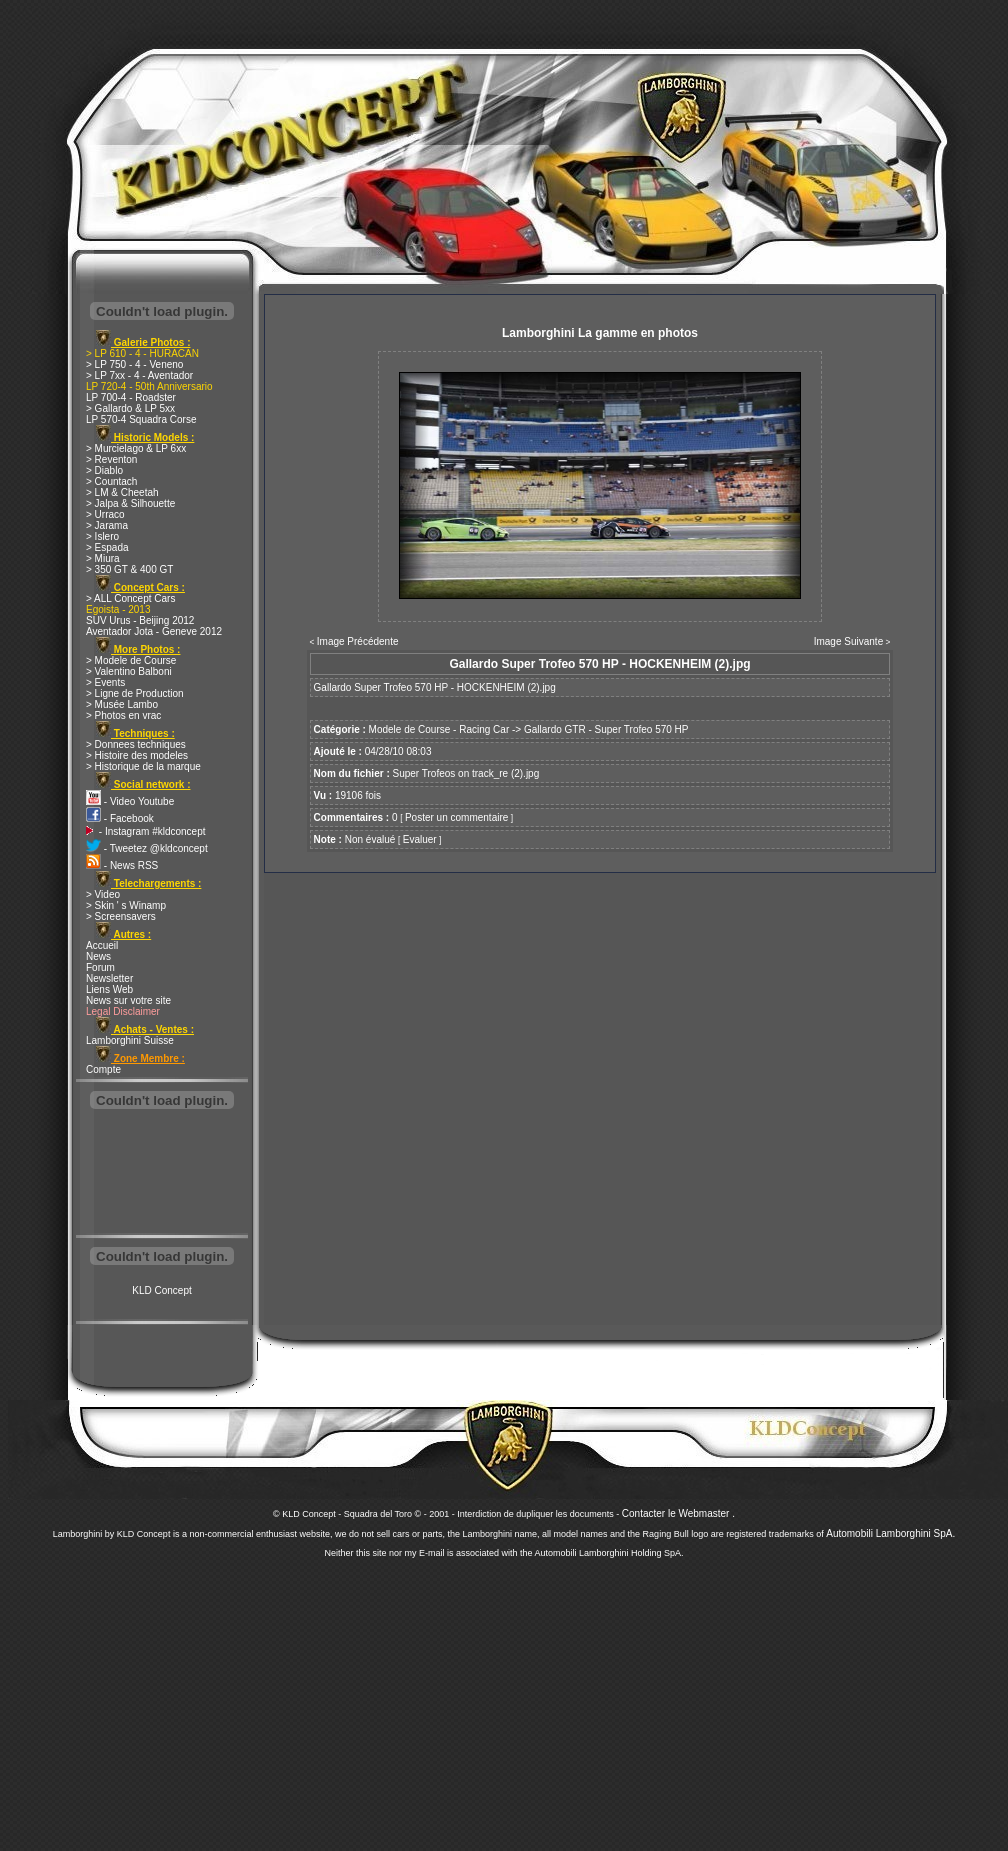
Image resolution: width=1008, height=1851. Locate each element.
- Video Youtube (130, 801)
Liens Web (109, 989)
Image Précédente (358, 641)
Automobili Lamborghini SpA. (890, 1533)
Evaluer (420, 839)
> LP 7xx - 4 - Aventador (139, 375)
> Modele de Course (131, 660)
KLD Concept (161, 1290)
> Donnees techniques (136, 744)
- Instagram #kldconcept (146, 831)
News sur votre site (128, 1000)
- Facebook (120, 818)
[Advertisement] (162, 1174)
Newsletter (109, 978)
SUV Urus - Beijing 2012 (140, 620)
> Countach (111, 481)
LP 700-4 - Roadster (131, 397)
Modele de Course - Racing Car (439, 729)
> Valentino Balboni (129, 671)
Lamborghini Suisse (130, 1040)
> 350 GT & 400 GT (129, 569)
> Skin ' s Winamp (126, 905)
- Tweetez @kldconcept (147, 848)
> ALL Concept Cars (130, 598)
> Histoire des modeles (137, 755)
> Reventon (111, 459)
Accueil (102, 945)
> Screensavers (121, 916)
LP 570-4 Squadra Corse (141, 419)
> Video (103, 894)
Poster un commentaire (456, 817)
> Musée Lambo (122, 704)
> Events (105, 682)
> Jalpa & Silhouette (130, 503)
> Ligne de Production (135, 693)
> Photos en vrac (123, 715)
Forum (100, 967)
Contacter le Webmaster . (678, 1513)
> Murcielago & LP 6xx (136, 448)
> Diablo (104, 470)
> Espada (107, 547)
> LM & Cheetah (122, 492)
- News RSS (122, 865)
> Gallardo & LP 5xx (130, 408)
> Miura (103, 558)
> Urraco (105, 514)
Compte (103, 1069)
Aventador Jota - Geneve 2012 (154, 631)
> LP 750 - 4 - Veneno (134, 364)
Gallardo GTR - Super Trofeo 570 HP (606, 729)
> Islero (102, 536)
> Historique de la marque (143, 766)
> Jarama (107, 525)
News (98, 956)
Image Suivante (849, 641)
